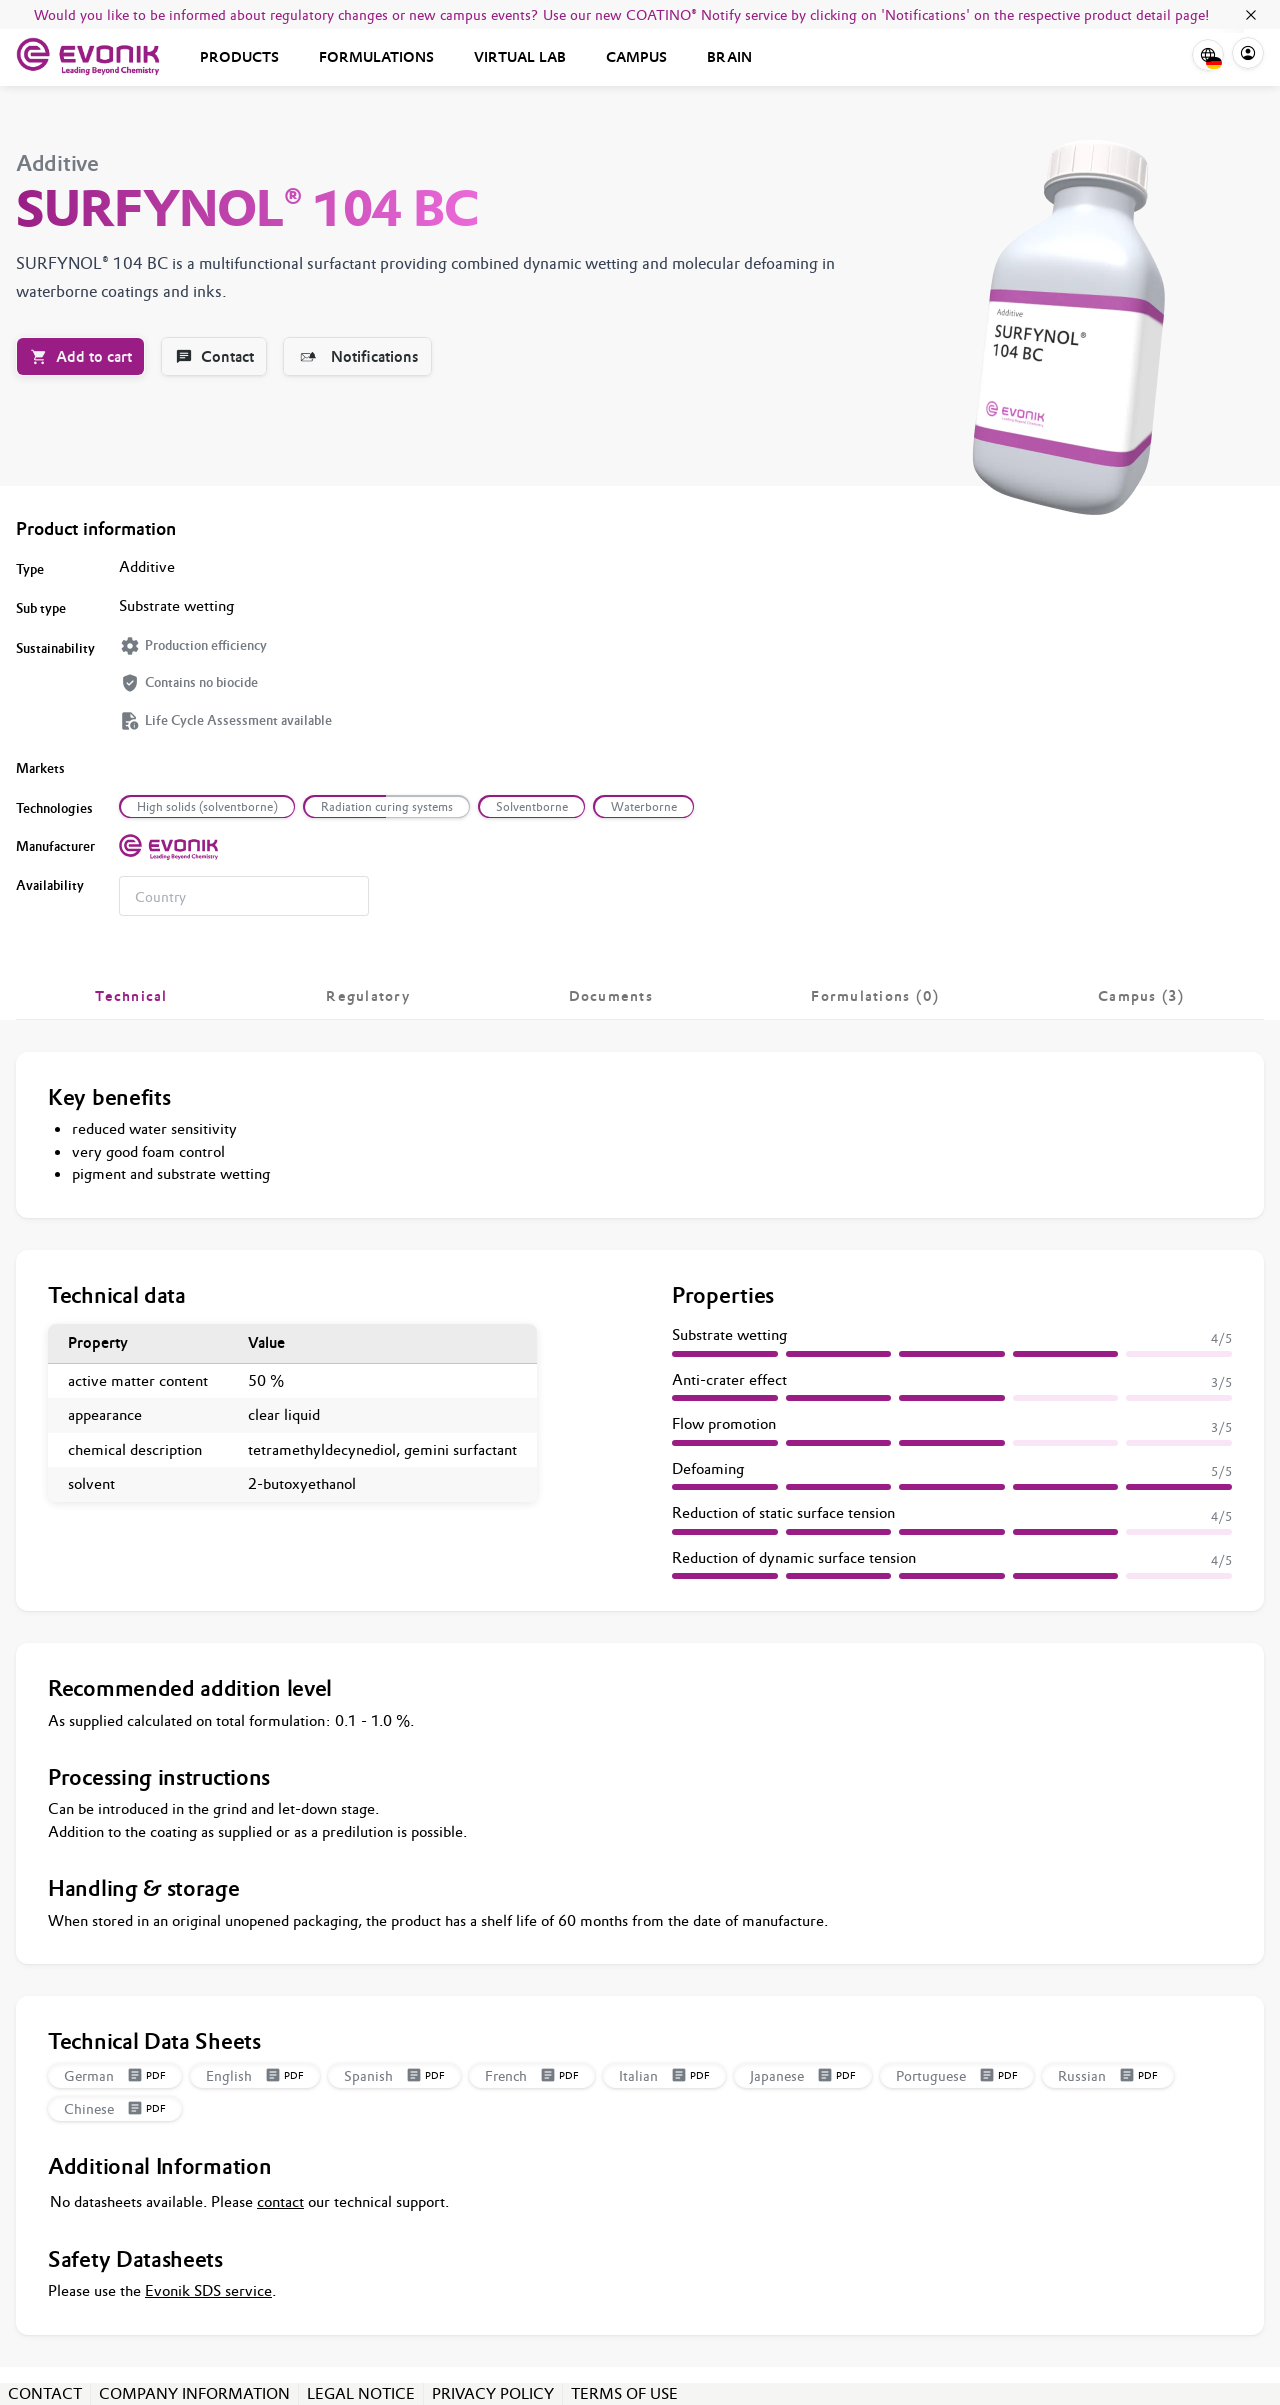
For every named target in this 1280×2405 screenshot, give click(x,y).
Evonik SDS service (208, 2290)
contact (280, 2201)
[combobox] (244, 896)
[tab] (131, 996)
